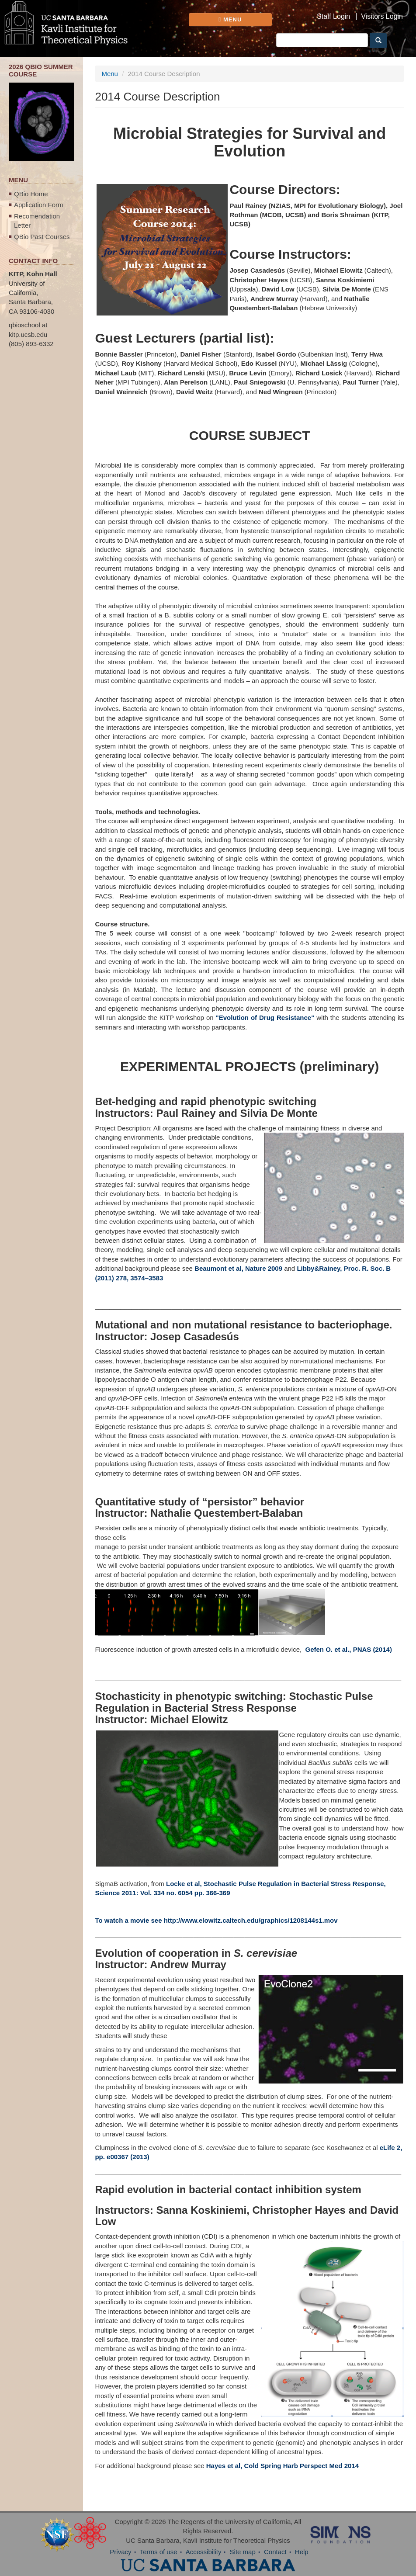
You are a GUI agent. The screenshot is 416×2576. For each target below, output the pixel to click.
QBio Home (31, 194)
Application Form (38, 204)
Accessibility (204, 2551)
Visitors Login (382, 16)
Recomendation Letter (37, 220)
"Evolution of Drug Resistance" (265, 1017)
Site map (243, 2551)
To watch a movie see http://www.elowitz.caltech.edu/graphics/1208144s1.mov (216, 1920)
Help (302, 2551)
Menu (109, 73)
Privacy (120, 2551)
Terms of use (158, 2551)
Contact (275, 2551)
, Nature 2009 (262, 1268)
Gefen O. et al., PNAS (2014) (348, 1649)
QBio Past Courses (42, 236)
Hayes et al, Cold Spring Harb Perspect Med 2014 (282, 2465)
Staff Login (333, 16)
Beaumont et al (218, 1268)
